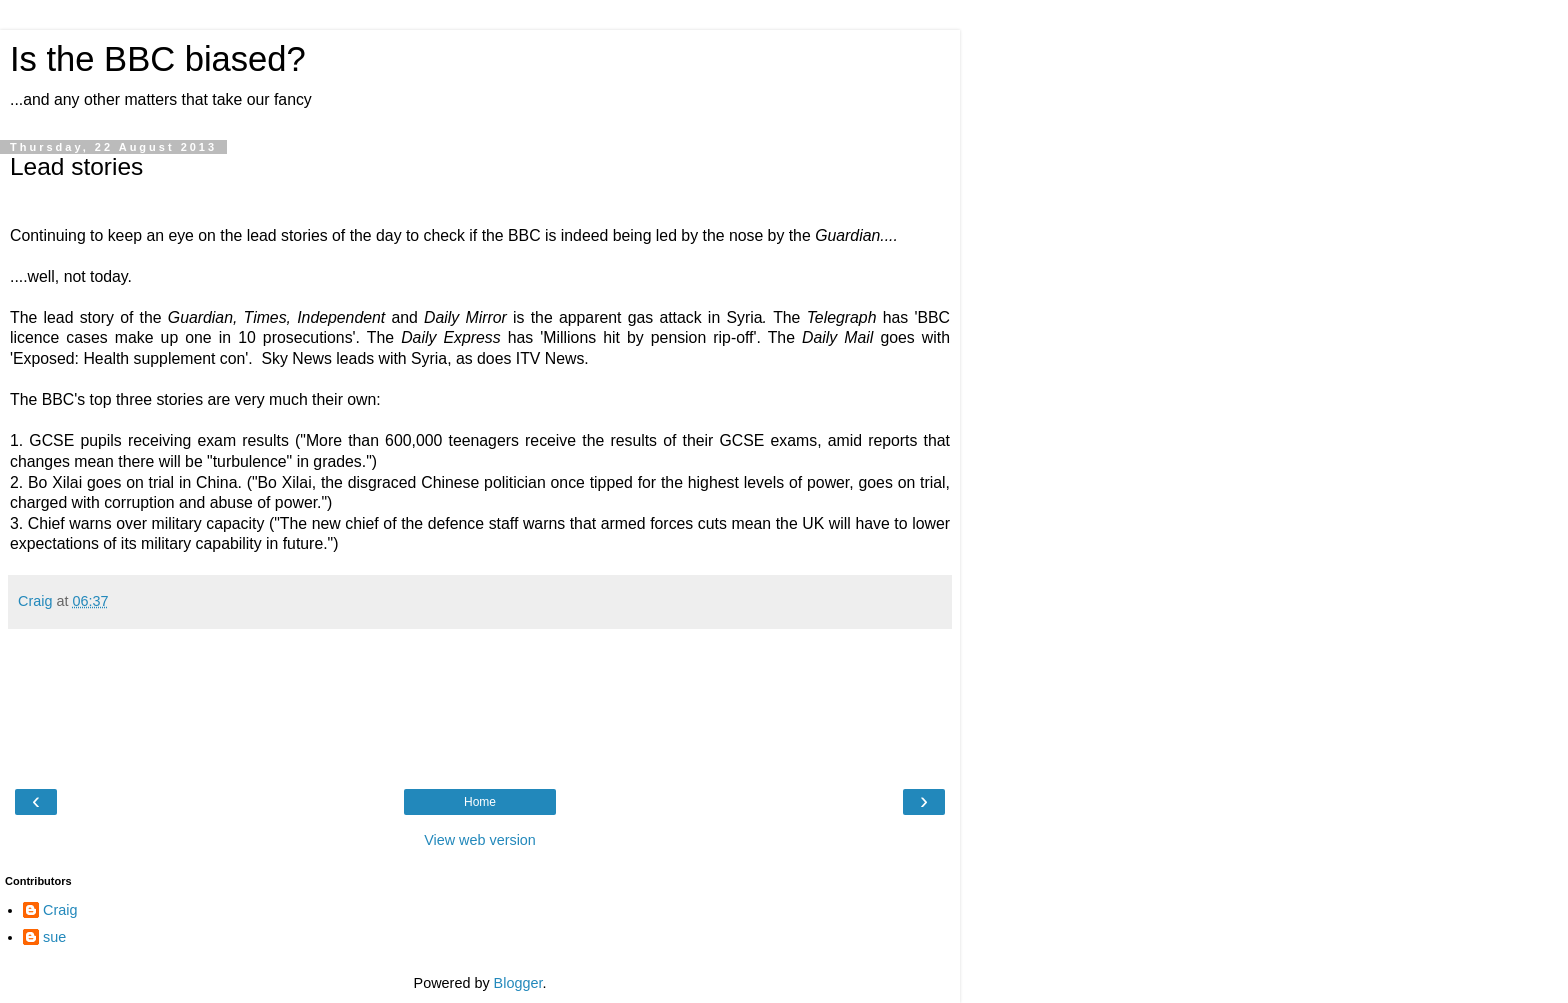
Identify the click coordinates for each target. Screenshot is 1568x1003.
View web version (480, 840)
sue (54, 937)
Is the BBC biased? (158, 59)
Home (480, 802)
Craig (60, 910)
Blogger (518, 983)
